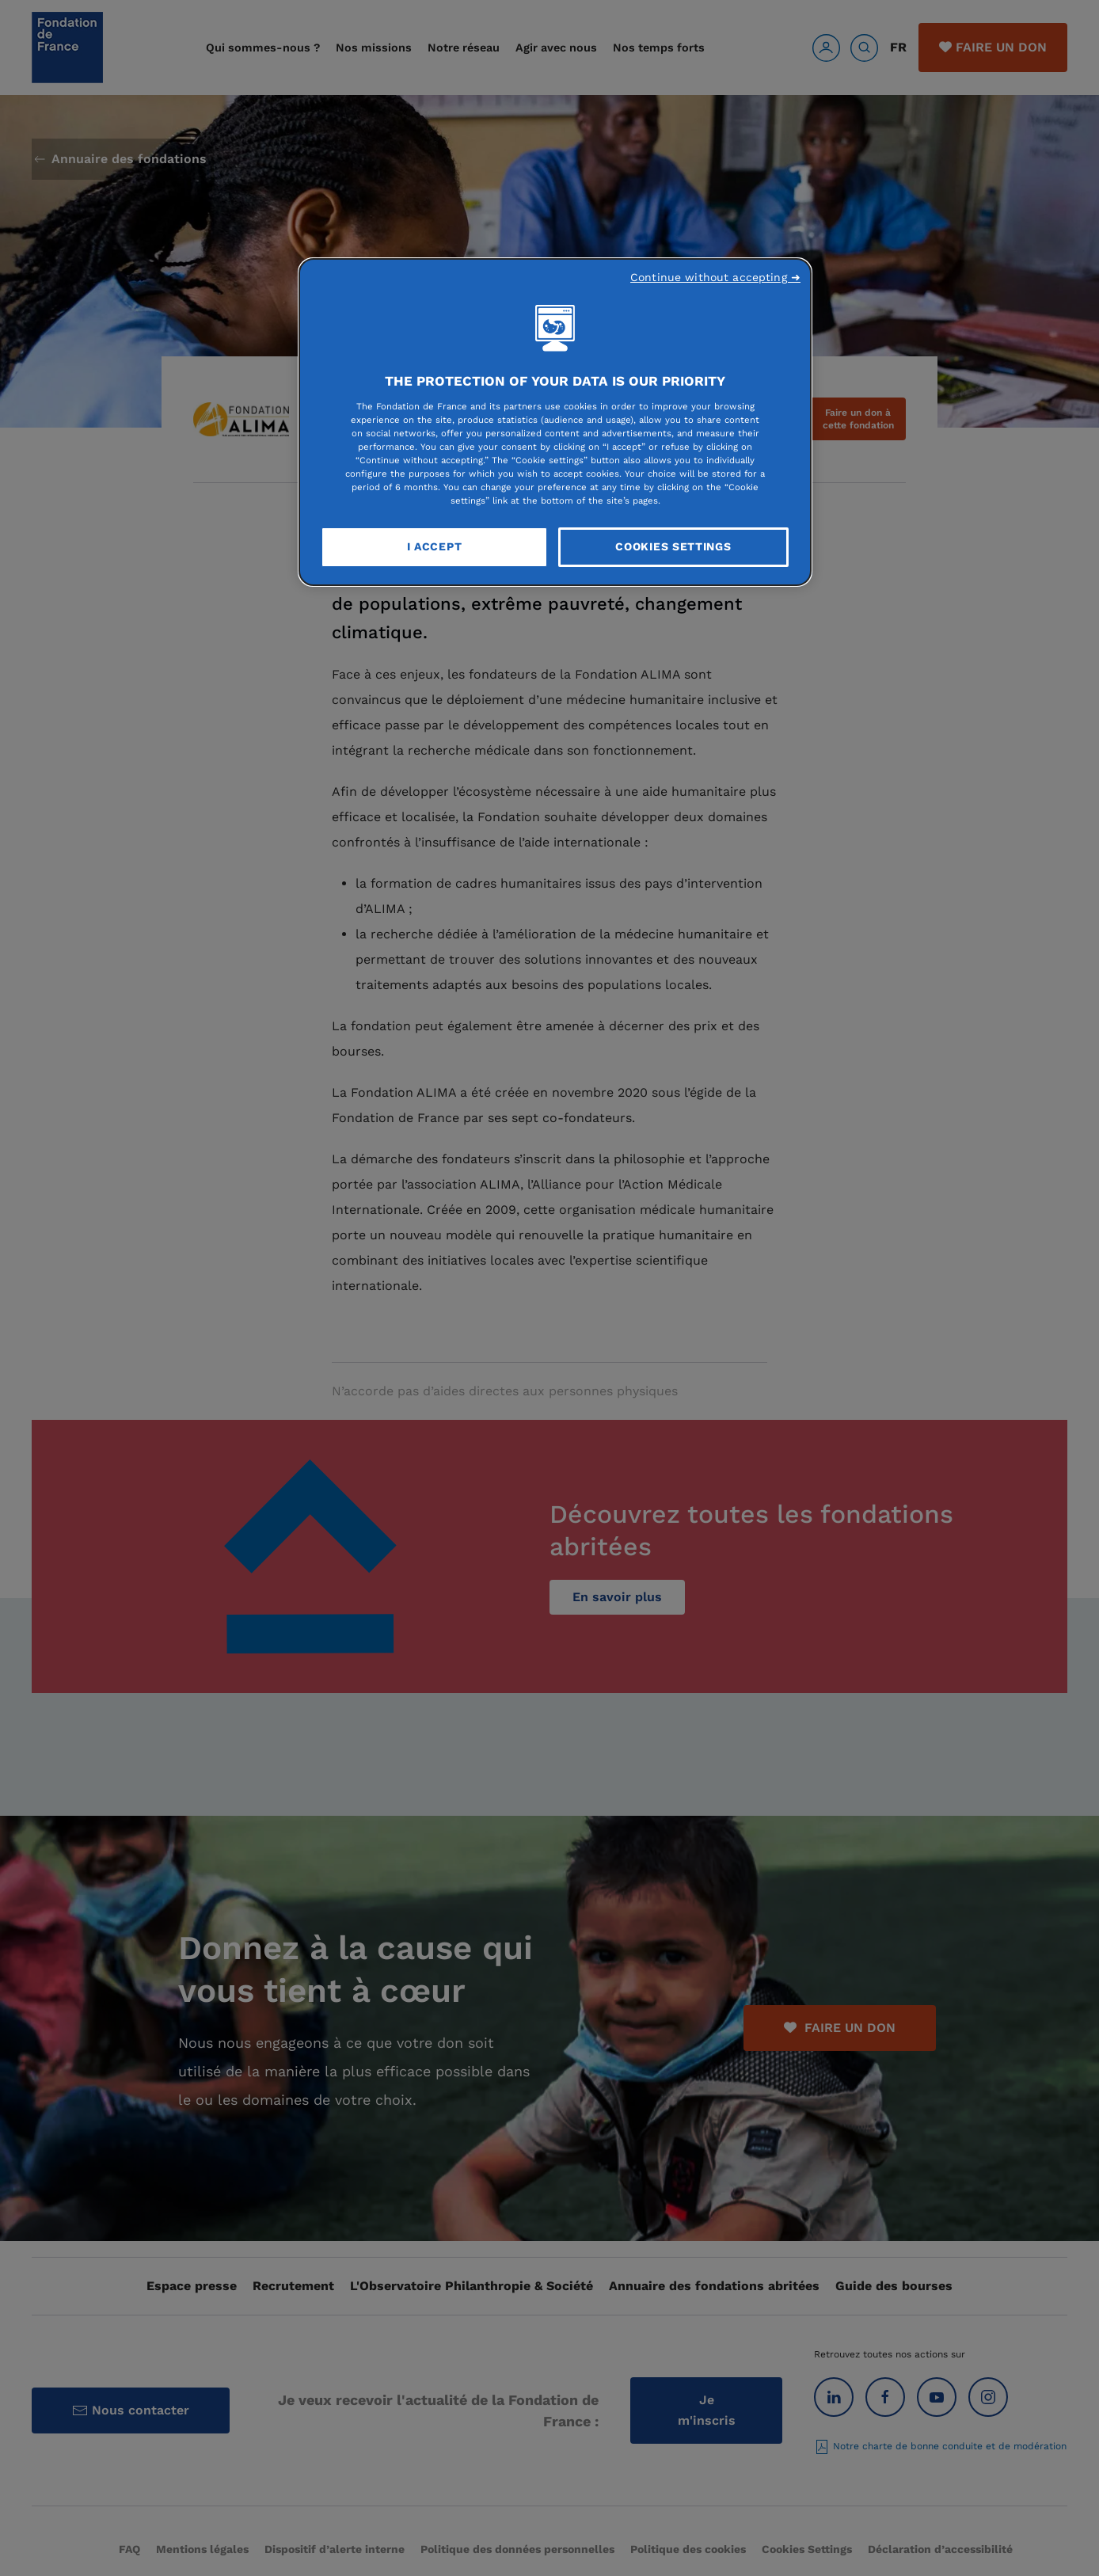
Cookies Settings (673, 546)
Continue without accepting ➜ (715, 277)
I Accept (434, 546)
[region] (555, 422)
